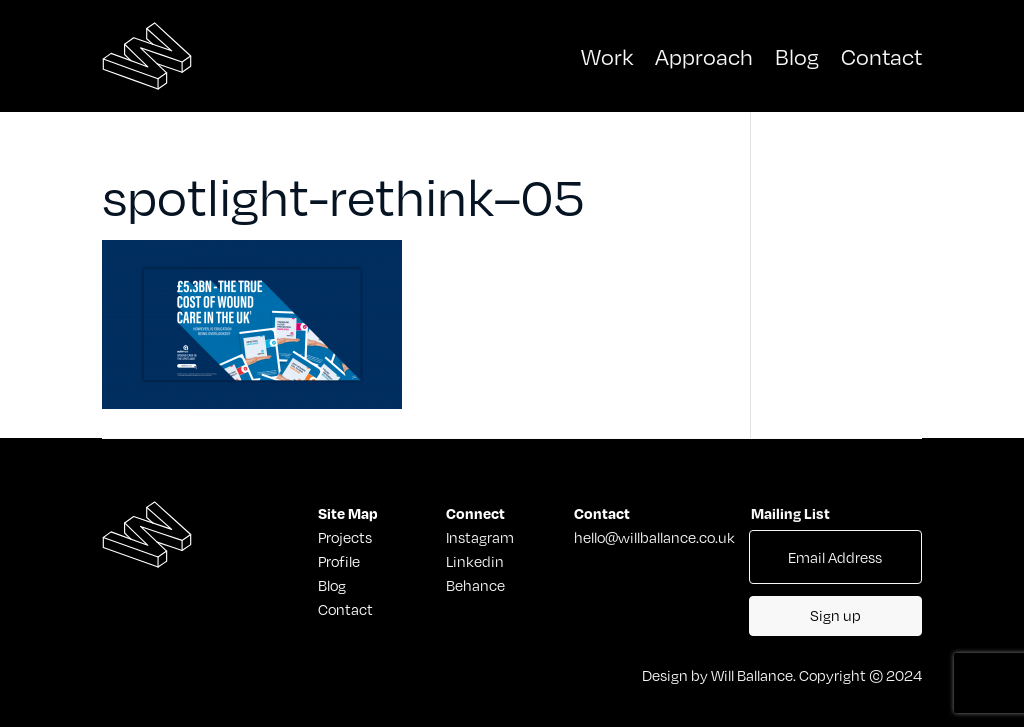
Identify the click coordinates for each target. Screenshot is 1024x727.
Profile (339, 561)
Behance (475, 585)
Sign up (835, 615)
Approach (704, 55)
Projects (339, 537)
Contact (881, 55)
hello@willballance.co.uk (654, 537)
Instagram (480, 537)
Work (607, 55)
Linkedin (475, 561)
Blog (797, 55)
